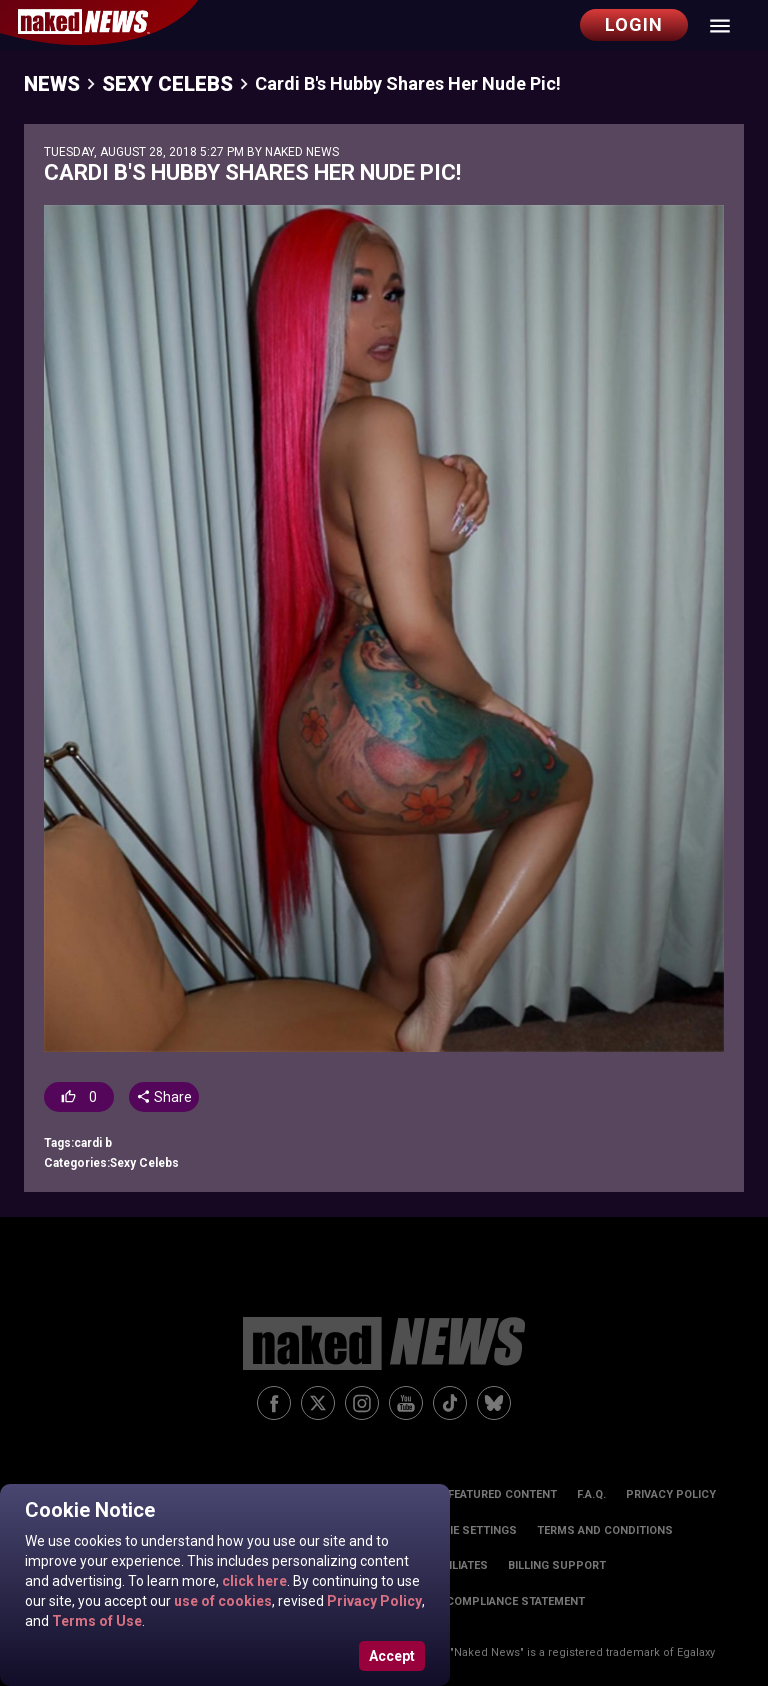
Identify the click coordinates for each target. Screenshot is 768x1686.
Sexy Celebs (167, 84)
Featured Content (502, 1494)
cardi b (93, 1143)
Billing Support (557, 1565)
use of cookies (221, 1601)
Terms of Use (95, 1621)
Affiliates (459, 1565)
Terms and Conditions (605, 1530)
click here (253, 1581)
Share (163, 1097)
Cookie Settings (468, 1530)
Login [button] (634, 24)
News (52, 84)
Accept (392, 1656)
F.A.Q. (591, 1494)
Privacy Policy (373, 1601)
